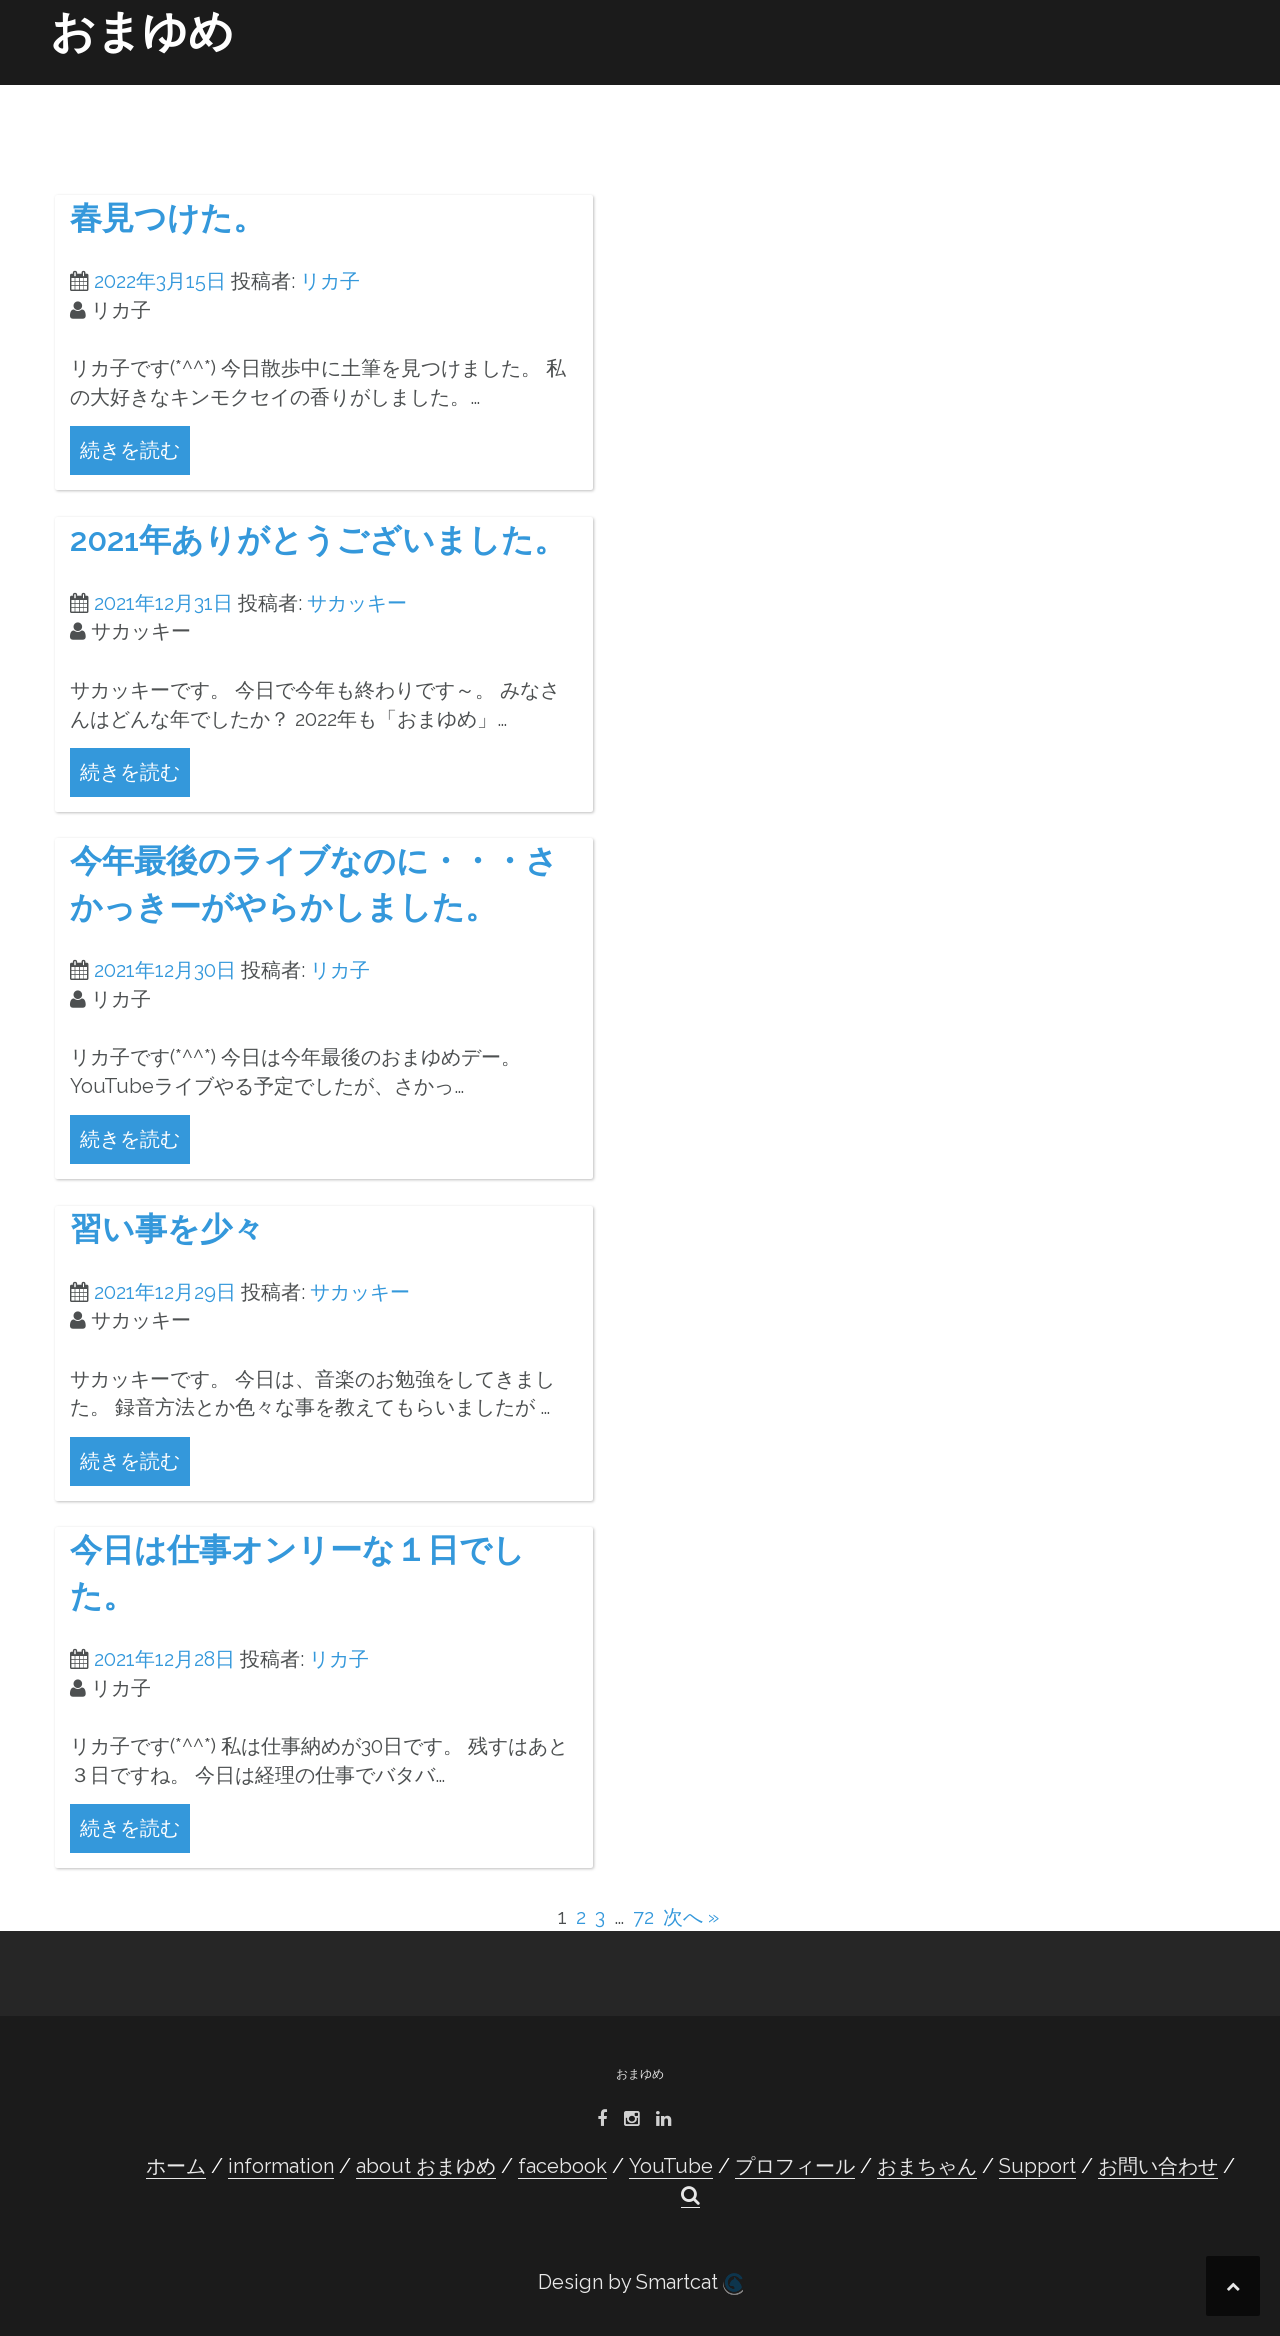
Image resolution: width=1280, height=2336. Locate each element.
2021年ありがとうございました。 (318, 539)
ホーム (273, 92)
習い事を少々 (167, 1228)
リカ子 (330, 281)
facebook (605, 92)
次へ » (691, 1917)
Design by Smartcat (640, 2282)
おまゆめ (142, 31)
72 (643, 1917)
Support (1026, 92)
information (365, 92)
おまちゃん (935, 92)
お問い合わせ (1125, 92)
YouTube (701, 92)
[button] (1198, 96)
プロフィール (801, 92)
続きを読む (130, 450)
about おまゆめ (489, 92)
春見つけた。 (167, 217)
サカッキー (357, 603)
